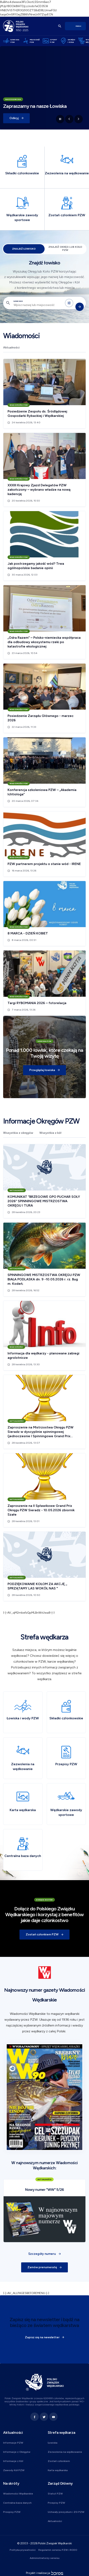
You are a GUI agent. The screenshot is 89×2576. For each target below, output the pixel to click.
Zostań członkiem (59, 2461)
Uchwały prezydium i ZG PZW (66, 2512)
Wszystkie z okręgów (18, 1133)
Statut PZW (55, 2493)
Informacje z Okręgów (16, 2451)
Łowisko (18, 301)
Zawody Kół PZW (14, 2470)
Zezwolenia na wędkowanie (65, 2451)
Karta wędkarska (58, 2470)
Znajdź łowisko (24, 248)
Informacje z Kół (13, 2461)
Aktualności (11, 347)
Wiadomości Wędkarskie (18, 2493)
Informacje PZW (13, 2442)
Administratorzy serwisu (44, 2558)
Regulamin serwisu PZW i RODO (57, 2549)
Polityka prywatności (23, 2549)
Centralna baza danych (17, 2502)
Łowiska (52, 2442)
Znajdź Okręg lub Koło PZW (65, 248)
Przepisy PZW (12, 2512)
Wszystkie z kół (50, 1133)
